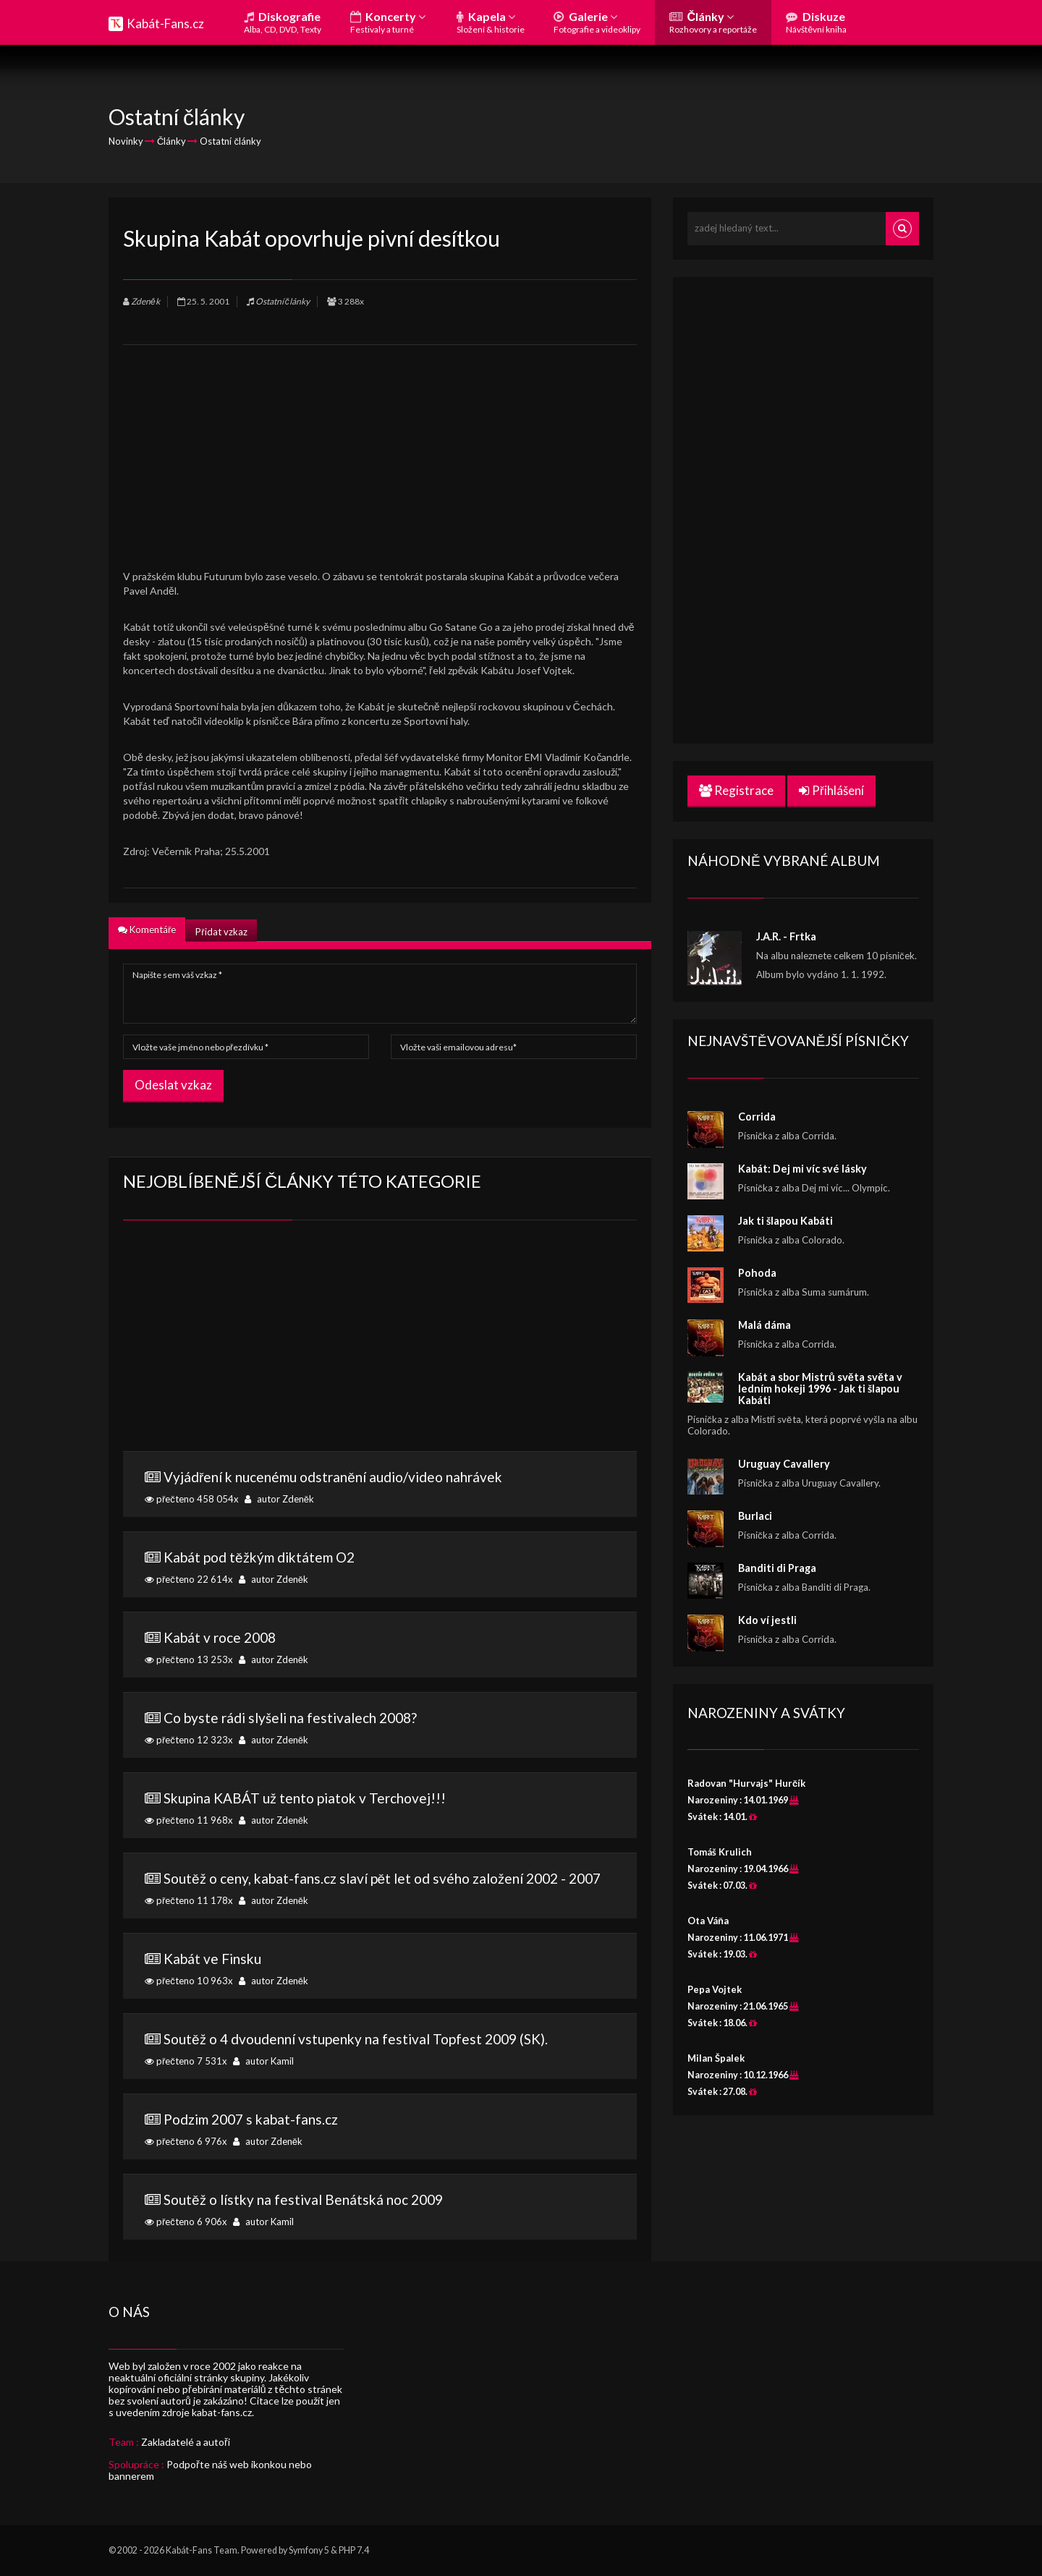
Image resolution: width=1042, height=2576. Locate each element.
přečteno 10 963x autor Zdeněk (380, 1968)
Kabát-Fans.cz (165, 23)
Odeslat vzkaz (173, 1084)
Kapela (491, 22)
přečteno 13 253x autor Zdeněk (380, 1647)
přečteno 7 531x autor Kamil (380, 2049)
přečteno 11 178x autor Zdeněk (380, 1888)
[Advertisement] (380, 446)
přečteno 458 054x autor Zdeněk (380, 1486)
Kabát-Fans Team (201, 2550)
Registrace (736, 790)
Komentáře (147, 929)
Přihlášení (831, 790)
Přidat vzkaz (221, 932)
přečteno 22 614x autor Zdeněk (380, 1567)
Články (713, 22)
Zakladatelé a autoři (185, 2442)
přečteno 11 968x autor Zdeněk (380, 1808)
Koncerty (387, 22)
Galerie (597, 22)
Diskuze (816, 22)
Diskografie (282, 22)
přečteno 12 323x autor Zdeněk (380, 1727)
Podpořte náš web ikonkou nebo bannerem (210, 2470)
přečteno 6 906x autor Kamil (380, 2209)
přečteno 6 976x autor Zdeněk (380, 2129)
